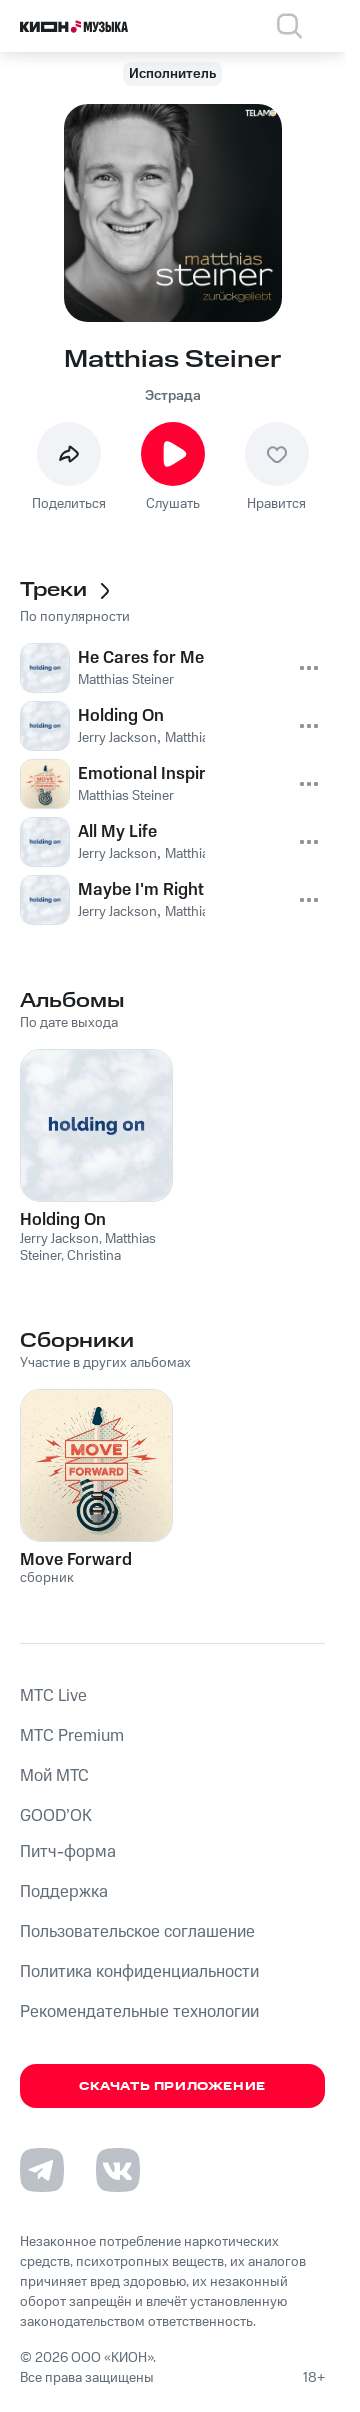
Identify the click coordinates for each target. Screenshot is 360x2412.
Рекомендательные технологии (139, 2012)
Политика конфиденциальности (139, 1972)
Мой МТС (54, 1776)
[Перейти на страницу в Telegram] (42, 2170)
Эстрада (173, 396)
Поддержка (64, 1892)
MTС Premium (72, 1736)
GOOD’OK (56, 1816)
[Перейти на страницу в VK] (118, 2170)
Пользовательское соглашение (137, 1932)
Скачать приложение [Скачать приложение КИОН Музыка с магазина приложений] (172, 2086)
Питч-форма (68, 1852)
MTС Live (53, 1696)
